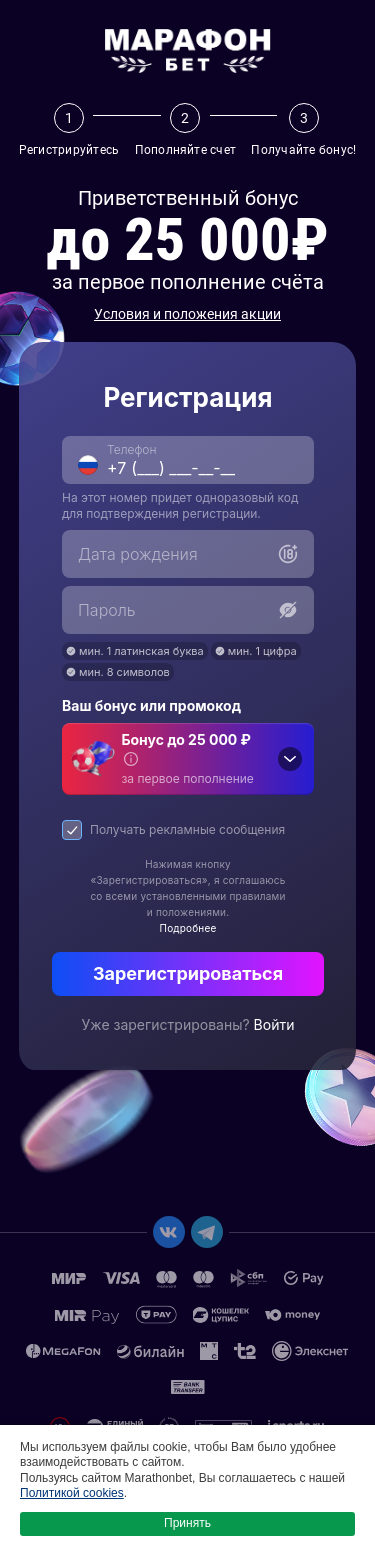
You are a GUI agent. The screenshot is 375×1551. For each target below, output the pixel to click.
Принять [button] (187, 1523)
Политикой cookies (72, 1493)
